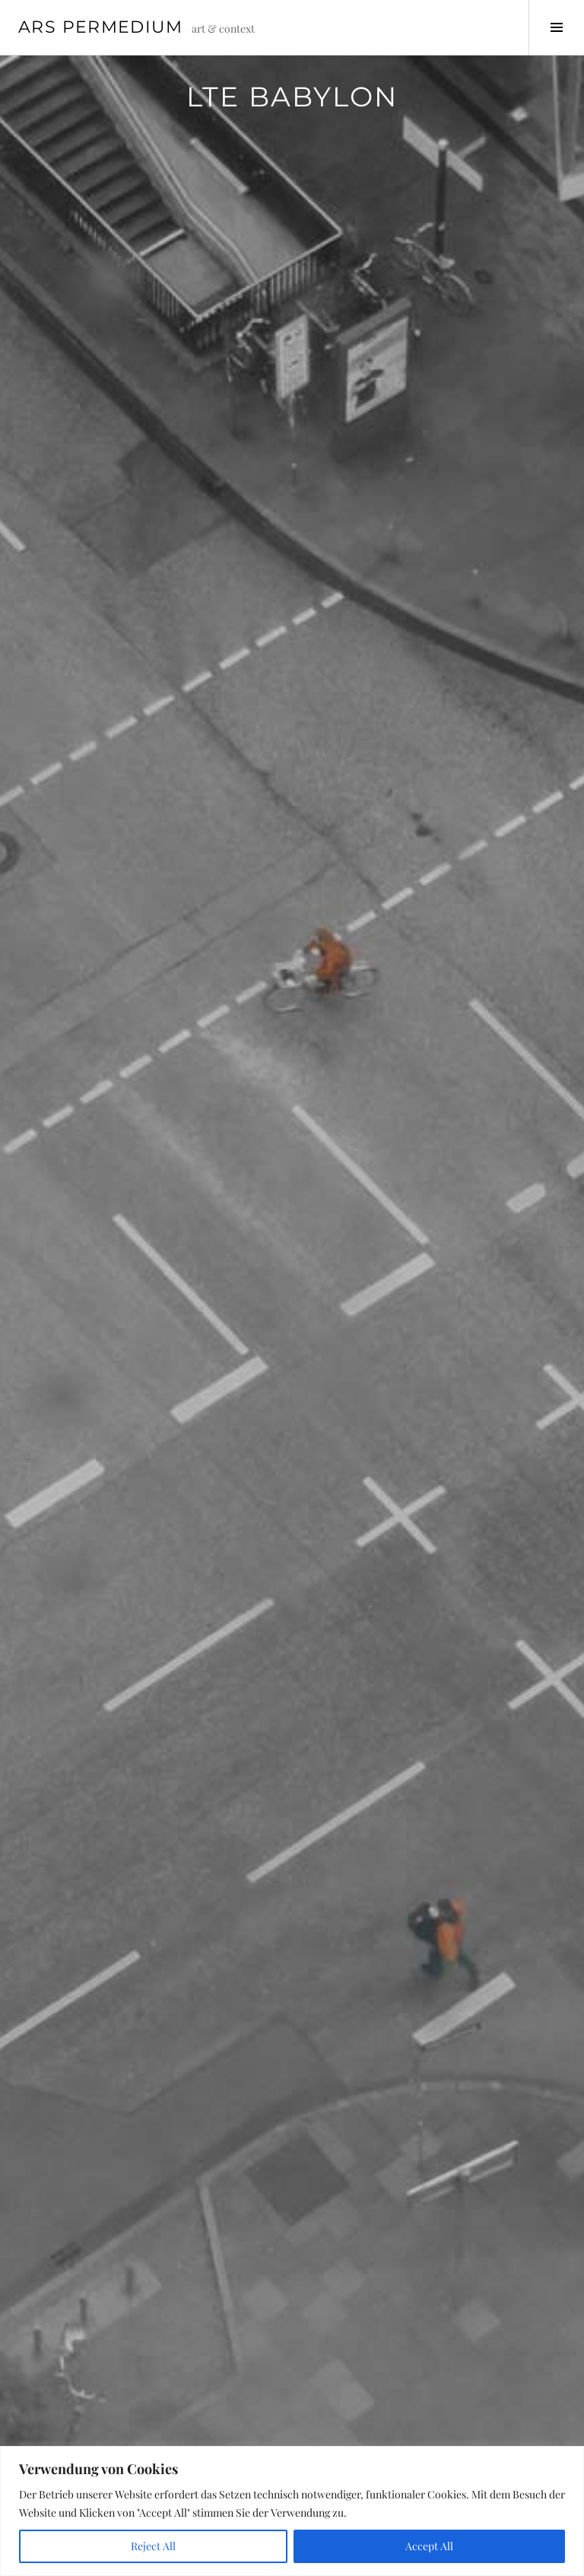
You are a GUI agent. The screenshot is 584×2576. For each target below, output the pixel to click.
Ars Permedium (100, 27)
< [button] (74, 1045)
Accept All (429, 2546)
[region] (292, 2511)
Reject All (153, 2546)
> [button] (510, 1045)
